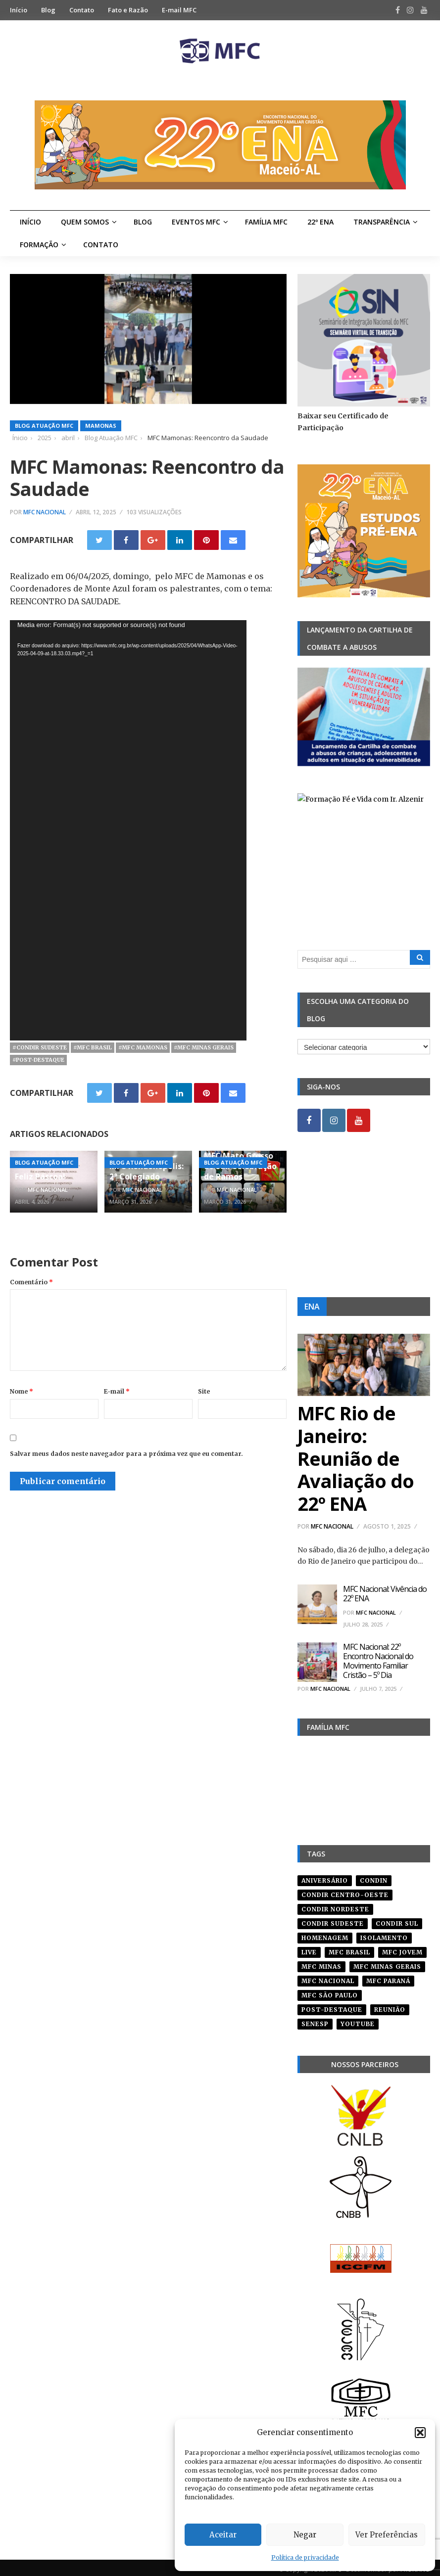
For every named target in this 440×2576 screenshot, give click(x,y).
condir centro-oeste (345, 1891)
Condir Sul (397, 1920)
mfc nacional (327, 1977)
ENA (312, 1306)
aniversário (324, 1877)
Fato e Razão (128, 9)
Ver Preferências (386, 2534)
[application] (128, 830)
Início (18, 9)
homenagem (324, 1934)
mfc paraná (388, 1977)
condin (374, 1877)
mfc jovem (402, 1948)
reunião (389, 2006)
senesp (315, 2020)
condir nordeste (335, 1905)
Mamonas (100, 425)
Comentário (31, 1282)
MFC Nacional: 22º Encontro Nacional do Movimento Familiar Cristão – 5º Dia (378, 1661)
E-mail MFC (179, 9)
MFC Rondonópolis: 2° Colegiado (146, 1171)
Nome (21, 1391)
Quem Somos (85, 221)
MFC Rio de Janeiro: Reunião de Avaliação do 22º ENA (355, 1458)
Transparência (381, 221)
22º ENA (320, 221)
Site (204, 1391)
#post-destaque (38, 1059)
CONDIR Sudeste (332, 1920)
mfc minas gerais (387, 1963)
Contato (81, 9)
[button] (420, 2433)
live (309, 1948)
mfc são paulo (329, 1991)
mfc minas (321, 1963)
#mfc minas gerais (204, 1047)
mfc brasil (349, 1948)
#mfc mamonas (142, 1047)
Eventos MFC (196, 221)
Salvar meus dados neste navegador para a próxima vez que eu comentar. (126, 1453)
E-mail (117, 1391)
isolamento (384, 1934)
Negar (304, 2534)
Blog (48, 9)
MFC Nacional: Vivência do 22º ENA (385, 1593)
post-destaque (331, 2006)
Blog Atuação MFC (44, 425)
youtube (358, 2020)
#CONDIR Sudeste (39, 1047)
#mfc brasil (92, 1047)
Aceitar (223, 2534)
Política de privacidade (305, 2557)
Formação (39, 244)
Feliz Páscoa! (40, 1176)
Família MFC (266, 221)
